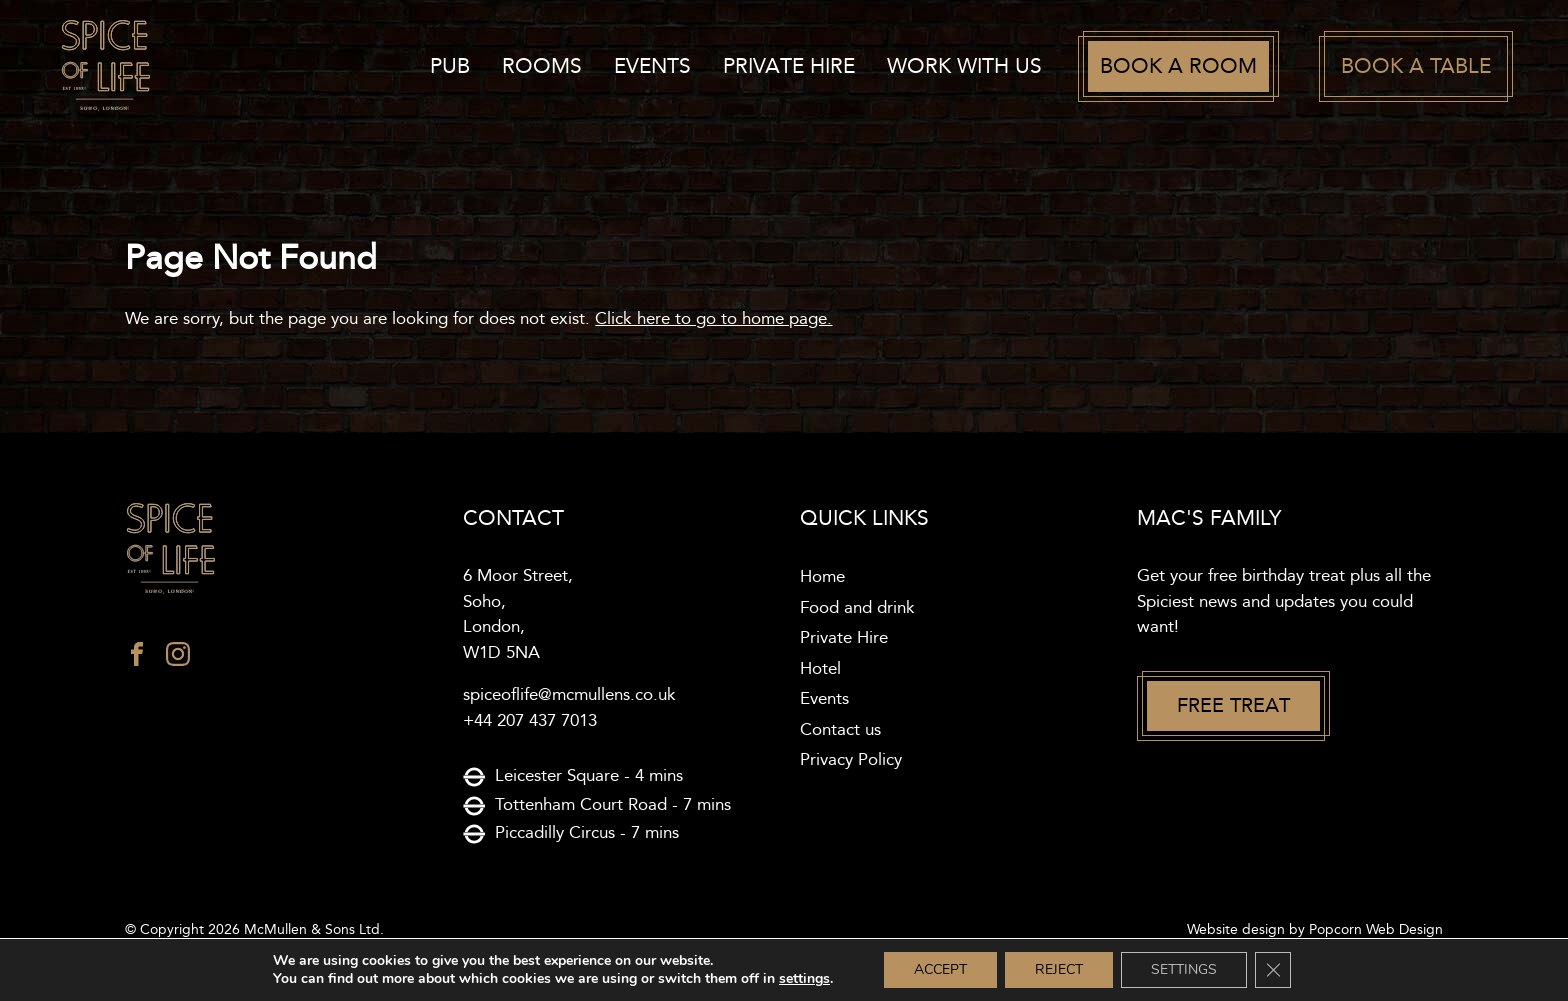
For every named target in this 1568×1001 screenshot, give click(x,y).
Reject (1059, 969)
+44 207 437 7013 (530, 721)
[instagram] (178, 659)
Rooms (542, 66)
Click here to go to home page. (713, 319)
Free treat (1233, 706)
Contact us (840, 730)
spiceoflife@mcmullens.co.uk (569, 695)
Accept (940, 969)
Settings (1184, 969)
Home (822, 577)
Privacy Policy (851, 760)
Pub (450, 66)
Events (652, 66)
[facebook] (137, 659)
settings (804, 979)
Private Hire (789, 66)
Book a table (1416, 66)
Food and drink (857, 608)
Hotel (820, 669)
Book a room (1178, 66)
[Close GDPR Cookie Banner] (1273, 970)
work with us (964, 66)
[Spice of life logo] (277, 549)
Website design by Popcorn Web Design (1315, 930)
